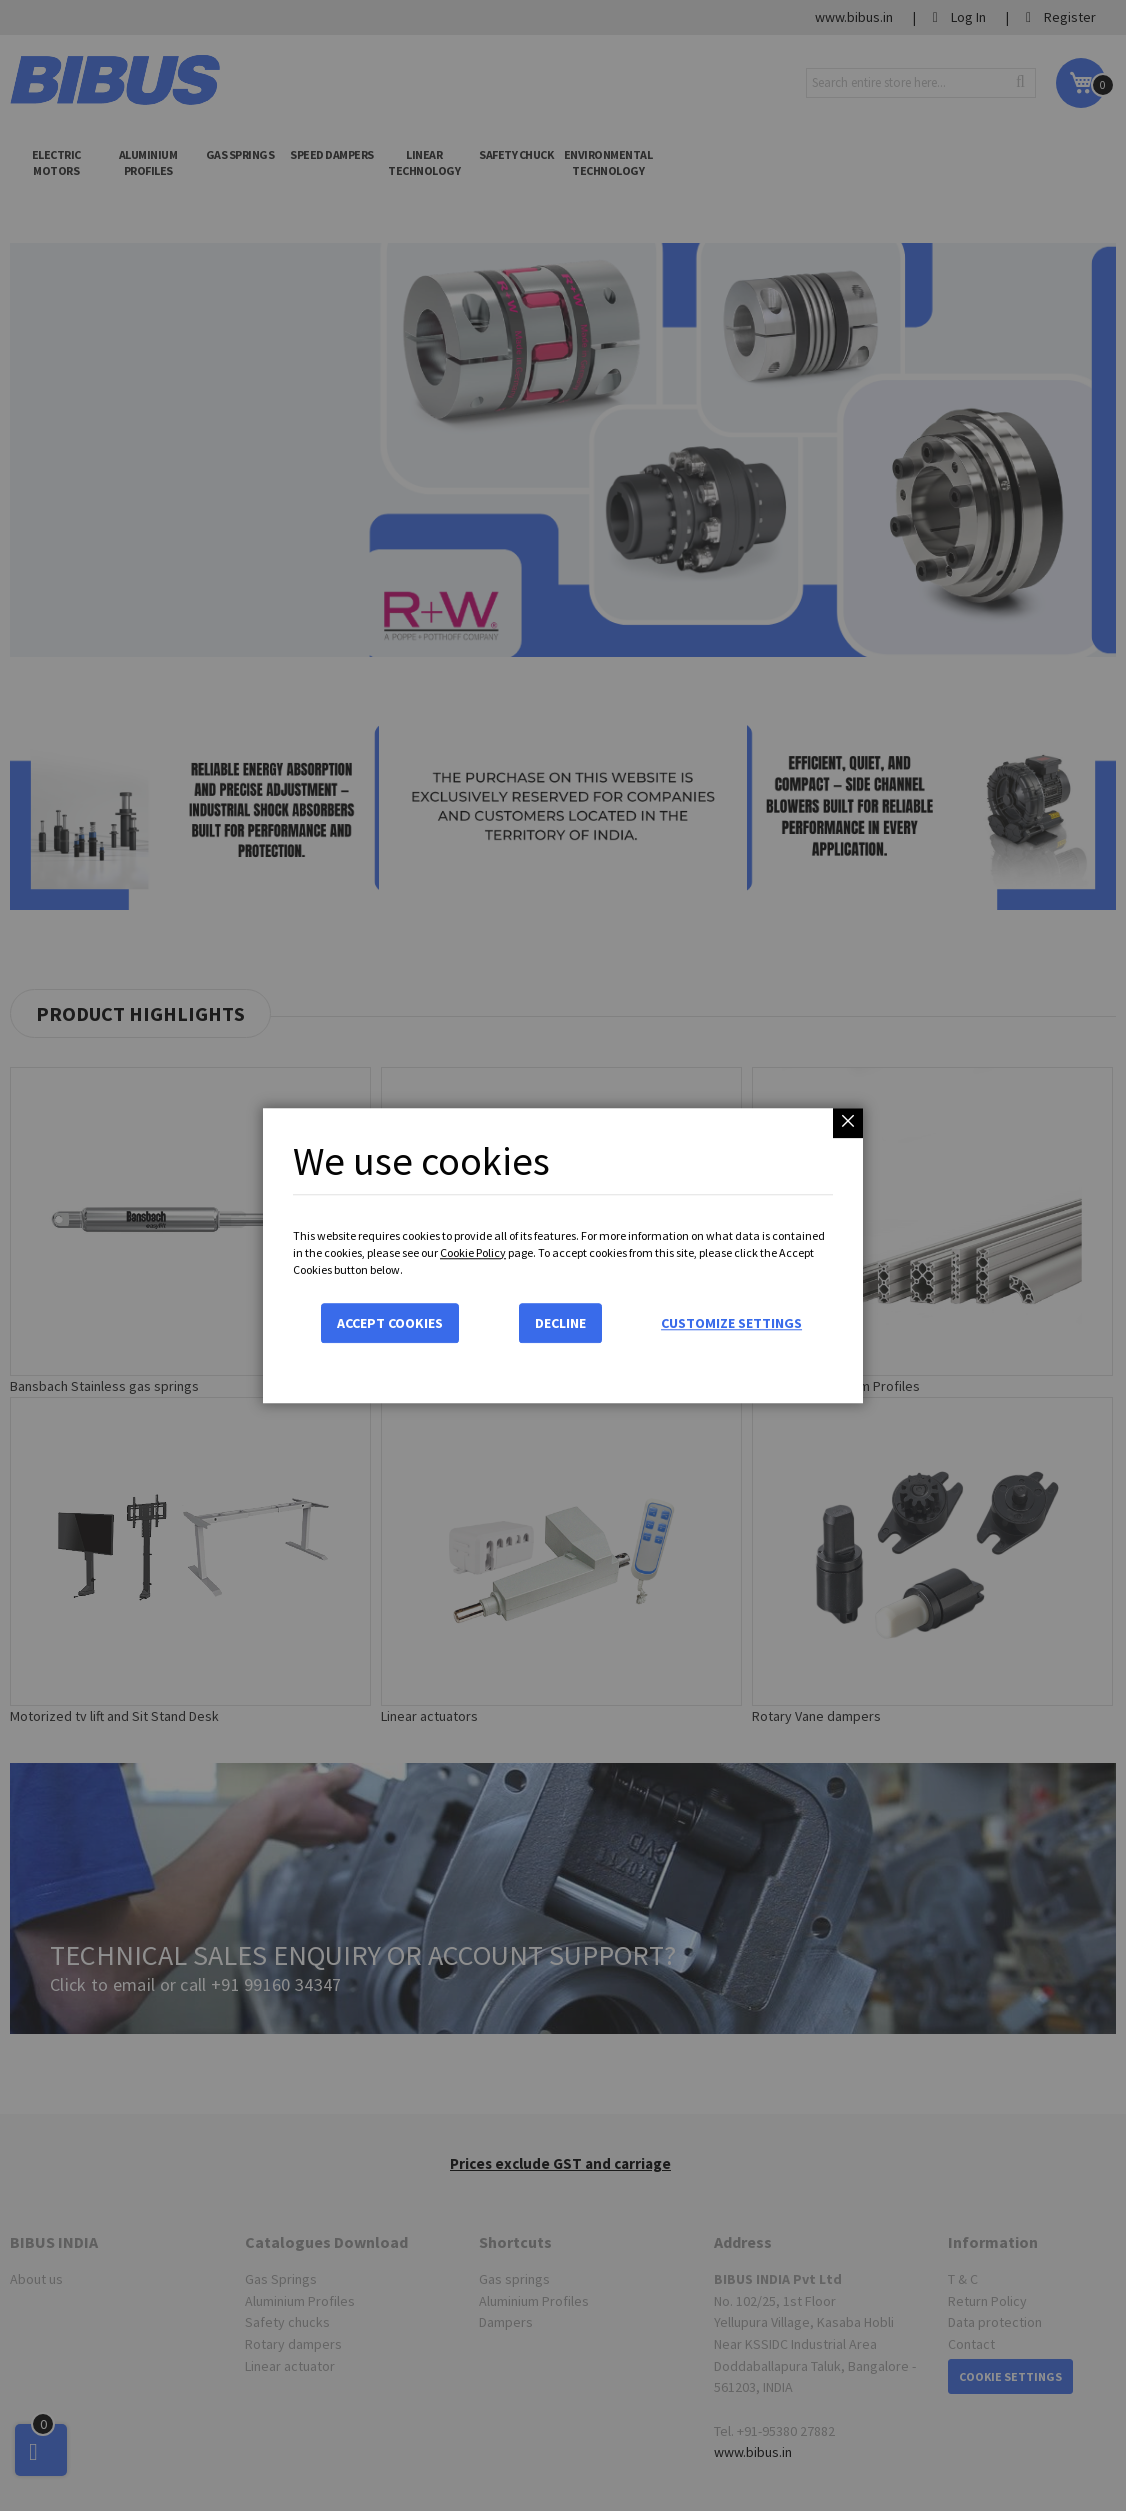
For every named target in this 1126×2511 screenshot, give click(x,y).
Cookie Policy (473, 1252)
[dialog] (563, 1255)
